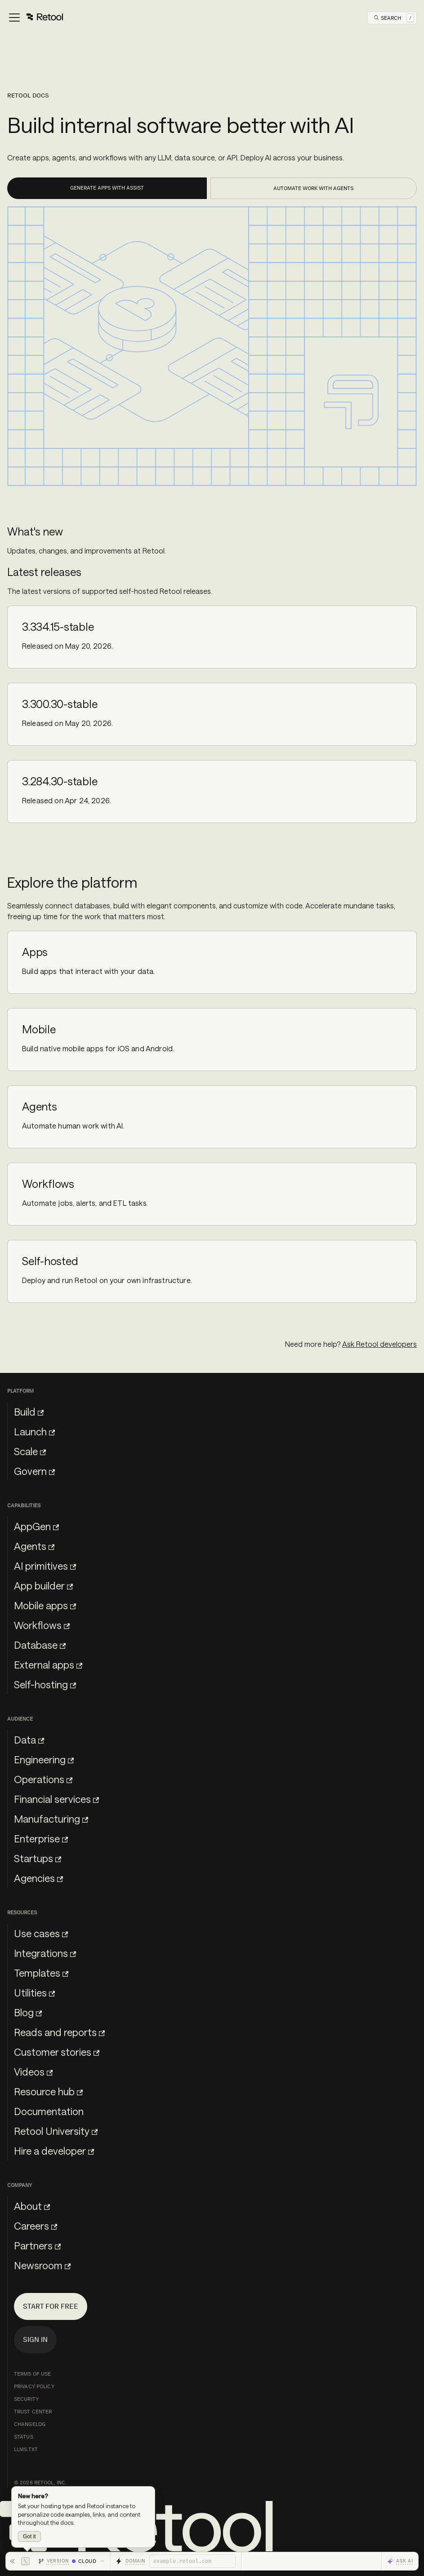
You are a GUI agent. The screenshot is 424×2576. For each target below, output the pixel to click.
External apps (48, 1664)
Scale (30, 1451)
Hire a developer (54, 2150)
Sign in (35, 2339)
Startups (37, 1858)
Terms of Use (32, 2374)
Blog (28, 2012)
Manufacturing (51, 1818)
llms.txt (26, 2449)
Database (40, 1645)
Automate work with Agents (313, 188)
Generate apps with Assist (107, 188)
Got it (29, 2536)
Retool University (56, 2131)
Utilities (34, 1992)
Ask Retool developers (379, 1344)
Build (29, 1411)
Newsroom (42, 2265)
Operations (43, 1779)
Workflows (42, 1625)
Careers (35, 2225)
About (32, 2206)
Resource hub (48, 2091)
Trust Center (33, 2411)
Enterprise (41, 1838)
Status (23, 2436)
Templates (41, 1972)
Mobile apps (45, 1605)
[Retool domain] (192, 2561)
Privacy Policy (34, 2386)
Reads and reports (59, 2032)
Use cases (41, 1933)
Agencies (38, 1878)
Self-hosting (45, 1684)
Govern (34, 1471)
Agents (34, 1546)
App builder (43, 1585)
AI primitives (45, 1565)
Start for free (50, 2306)
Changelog (29, 2424)
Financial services (56, 1799)
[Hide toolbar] (19, 2561)
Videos (33, 2071)
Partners (37, 2245)
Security (26, 2399)
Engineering (44, 1759)
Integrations (45, 1953)
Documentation (49, 2111)
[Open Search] (394, 18)
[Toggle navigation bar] (35, 18)
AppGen (36, 1526)
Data (29, 1739)
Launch (34, 1431)
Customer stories (56, 2052)
